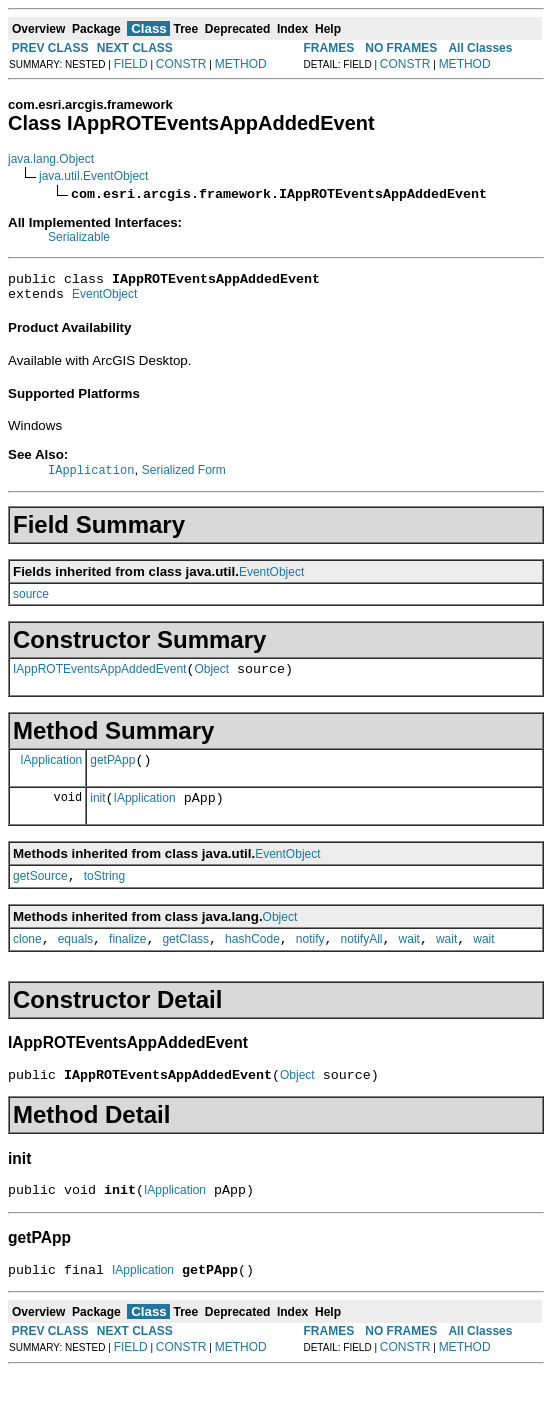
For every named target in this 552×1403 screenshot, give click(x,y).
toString (104, 895)
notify (310, 961)
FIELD (131, 64)
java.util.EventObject (93, 176)
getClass (185, 961)
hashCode (252, 961)
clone (27, 961)
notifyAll (362, 961)
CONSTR (181, 64)
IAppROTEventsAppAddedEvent (99, 679)
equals (75, 961)
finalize (127, 961)
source (31, 601)
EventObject (104, 300)
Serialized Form (184, 477)
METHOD (241, 64)
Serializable (79, 237)
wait (409, 961)
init (97, 814)
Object (211, 679)
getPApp (112, 773)
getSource (40, 895)
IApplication (51, 772)
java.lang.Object (51, 159)
